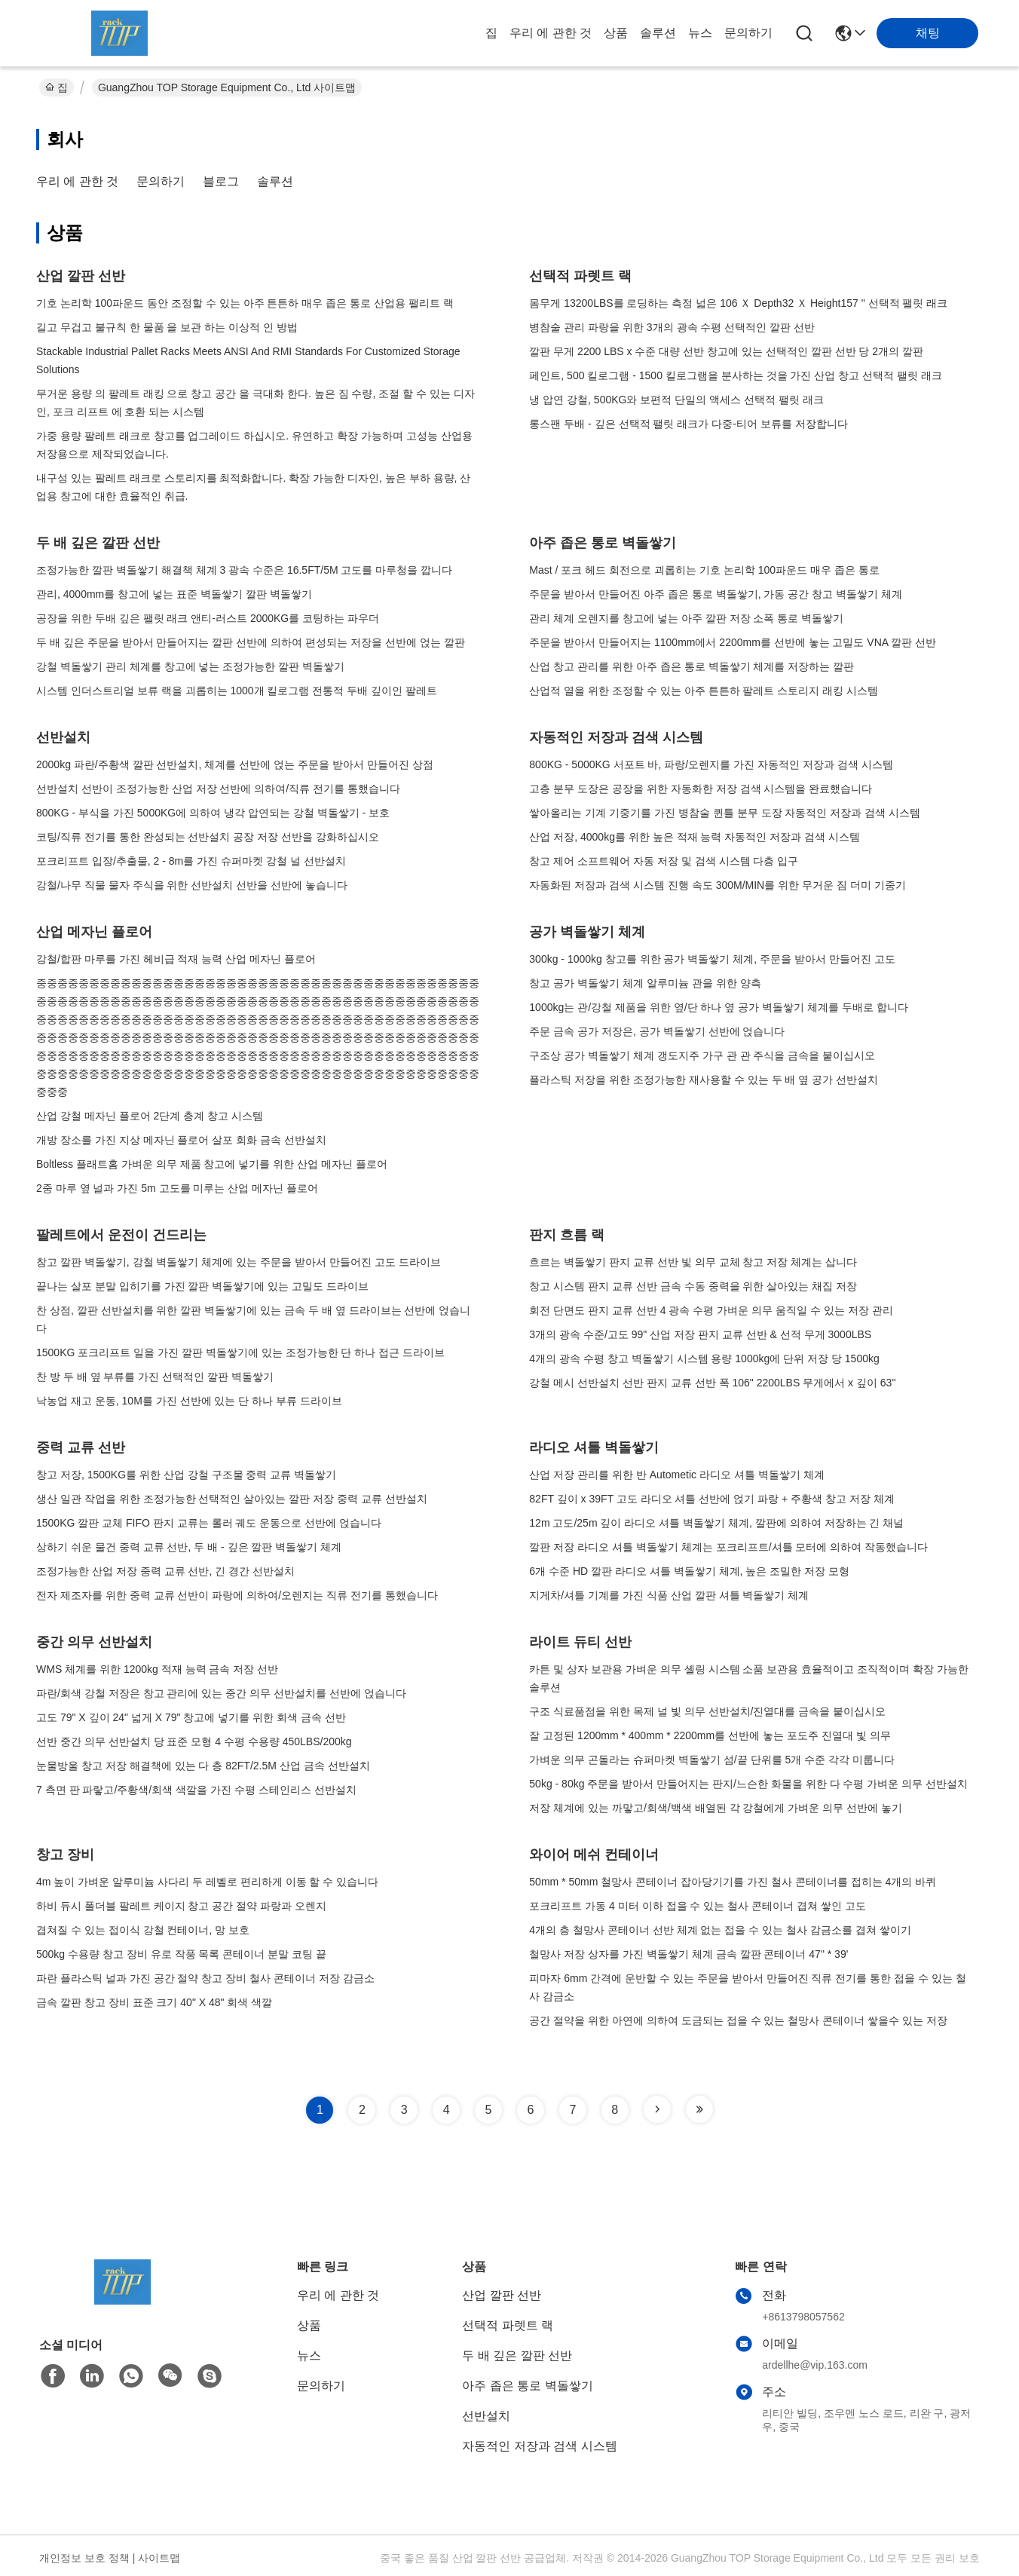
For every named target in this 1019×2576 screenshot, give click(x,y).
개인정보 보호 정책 (84, 2558)
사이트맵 (159, 2558)
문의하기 (748, 32)
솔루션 (658, 32)
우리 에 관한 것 (551, 32)
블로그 (221, 181)
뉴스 (700, 32)
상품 (616, 32)
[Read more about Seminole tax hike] (657, 2109)
